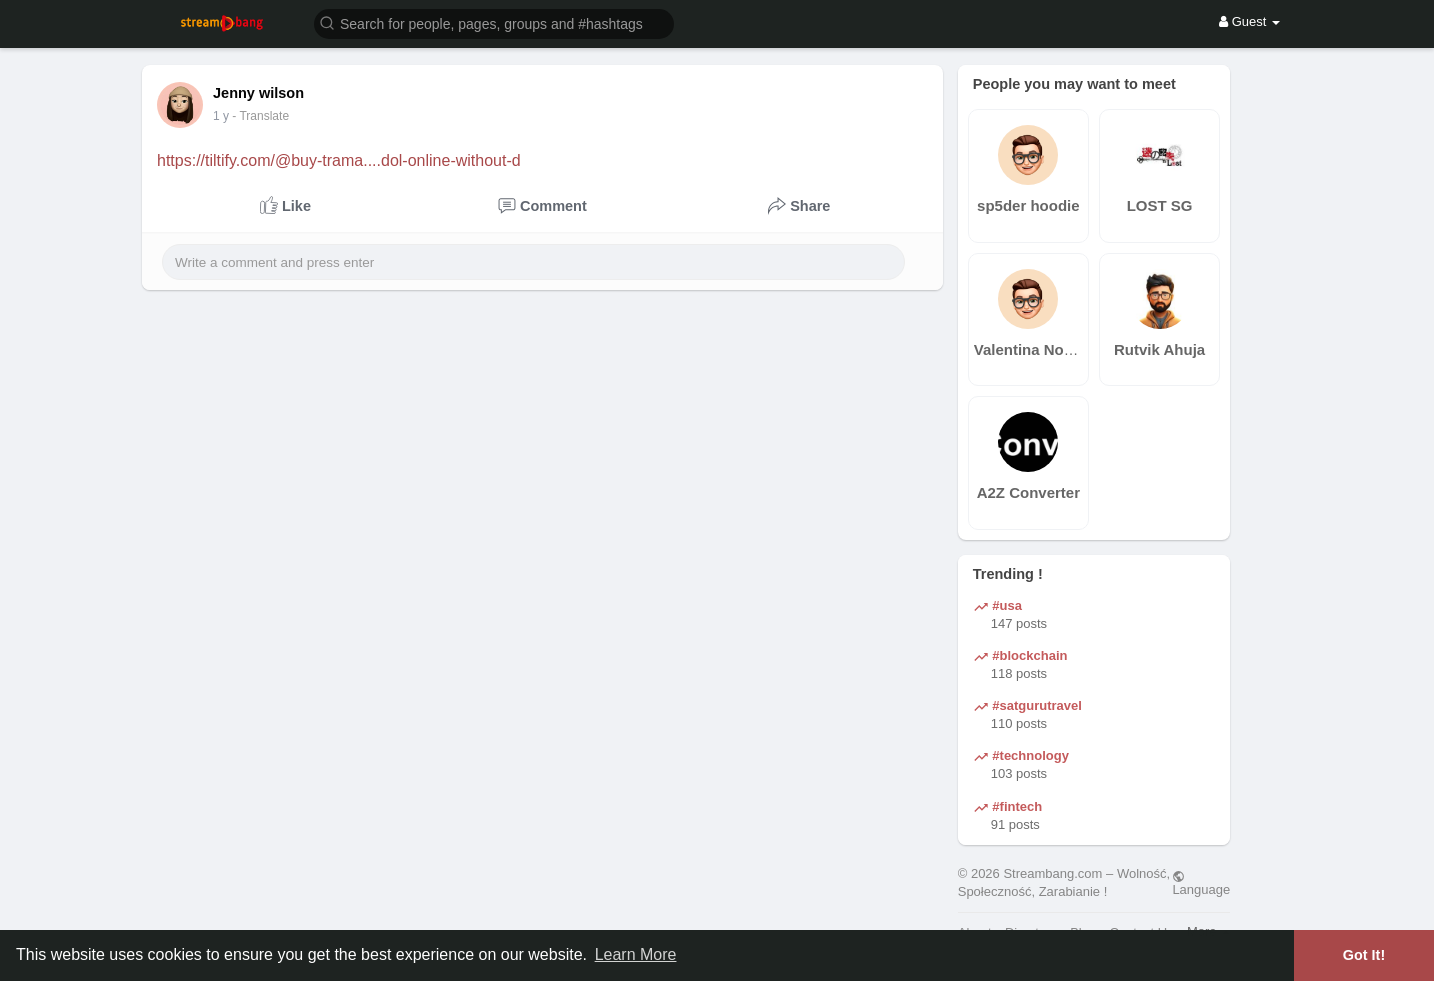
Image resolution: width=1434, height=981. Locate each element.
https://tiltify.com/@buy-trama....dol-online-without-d (339, 160)
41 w (225, 116)
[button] (494, 22)
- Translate (270, 116)
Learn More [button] (636, 954)
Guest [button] (1249, 21)
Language (1201, 883)
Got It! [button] (1364, 955)
